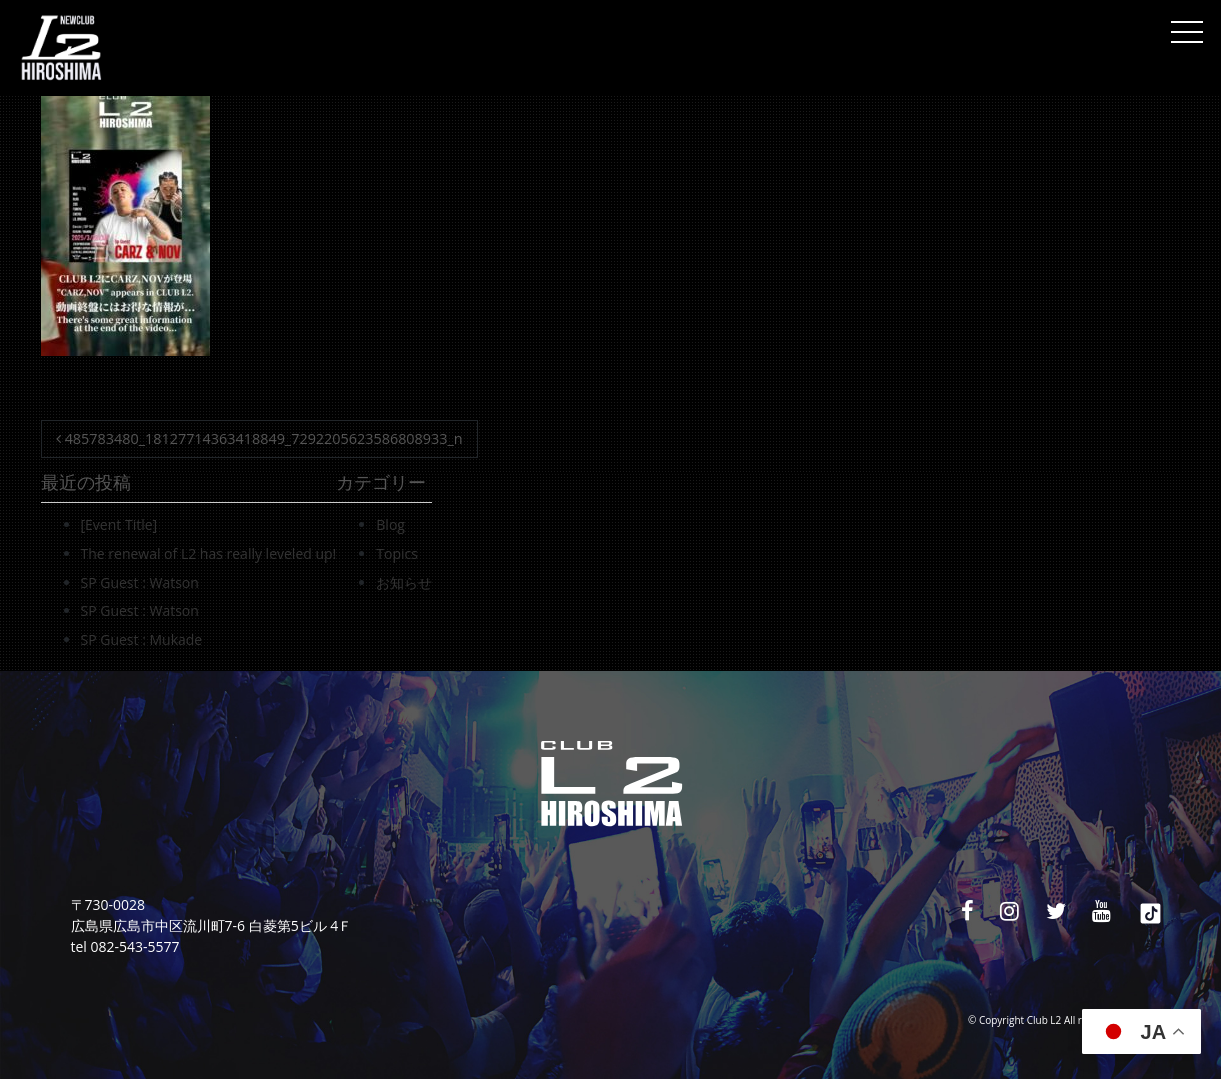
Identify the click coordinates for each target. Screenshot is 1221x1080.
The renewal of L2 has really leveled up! (209, 553)
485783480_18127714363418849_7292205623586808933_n (259, 438)
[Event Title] (119, 524)
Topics (397, 553)
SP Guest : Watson (140, 582)
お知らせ (404, 582)
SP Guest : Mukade (142, 639)
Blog (390, 524)
